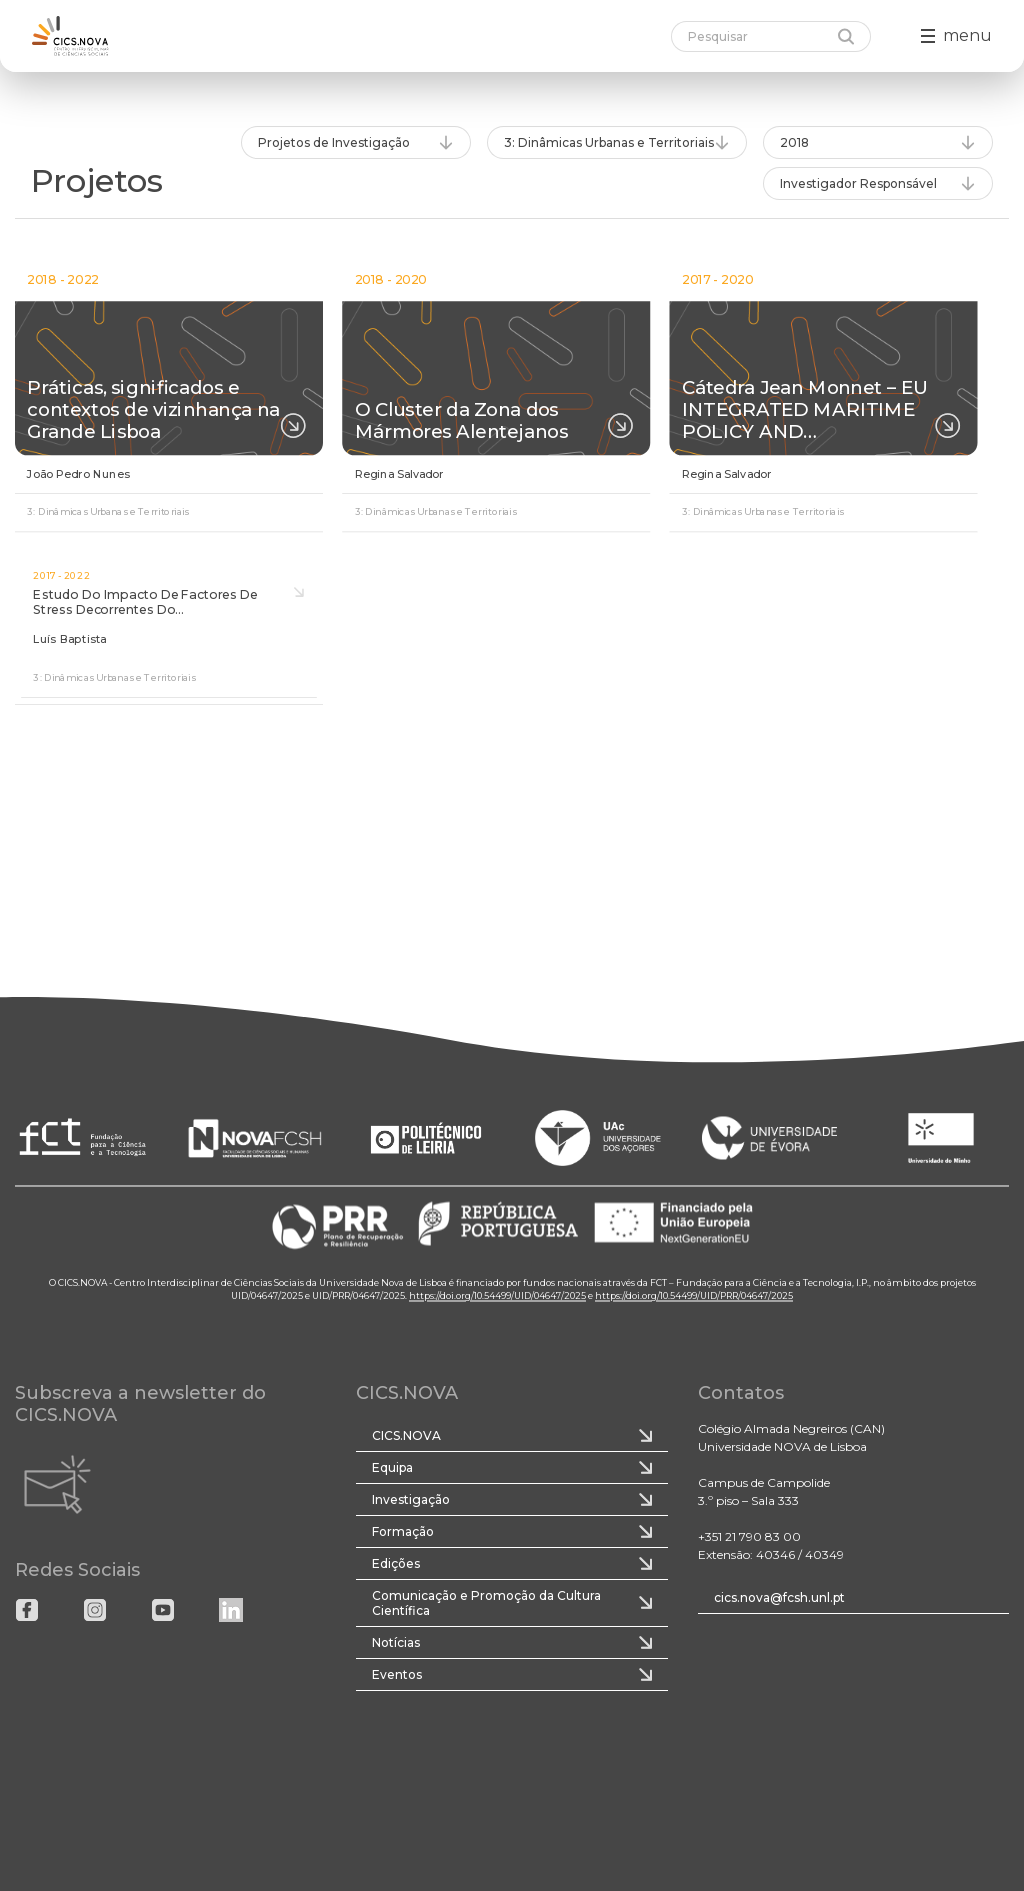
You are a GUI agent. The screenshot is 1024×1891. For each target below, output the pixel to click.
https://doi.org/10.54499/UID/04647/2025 (497, 1296)
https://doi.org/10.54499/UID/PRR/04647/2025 (694, 1296)
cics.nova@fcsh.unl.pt (779, 1597)
